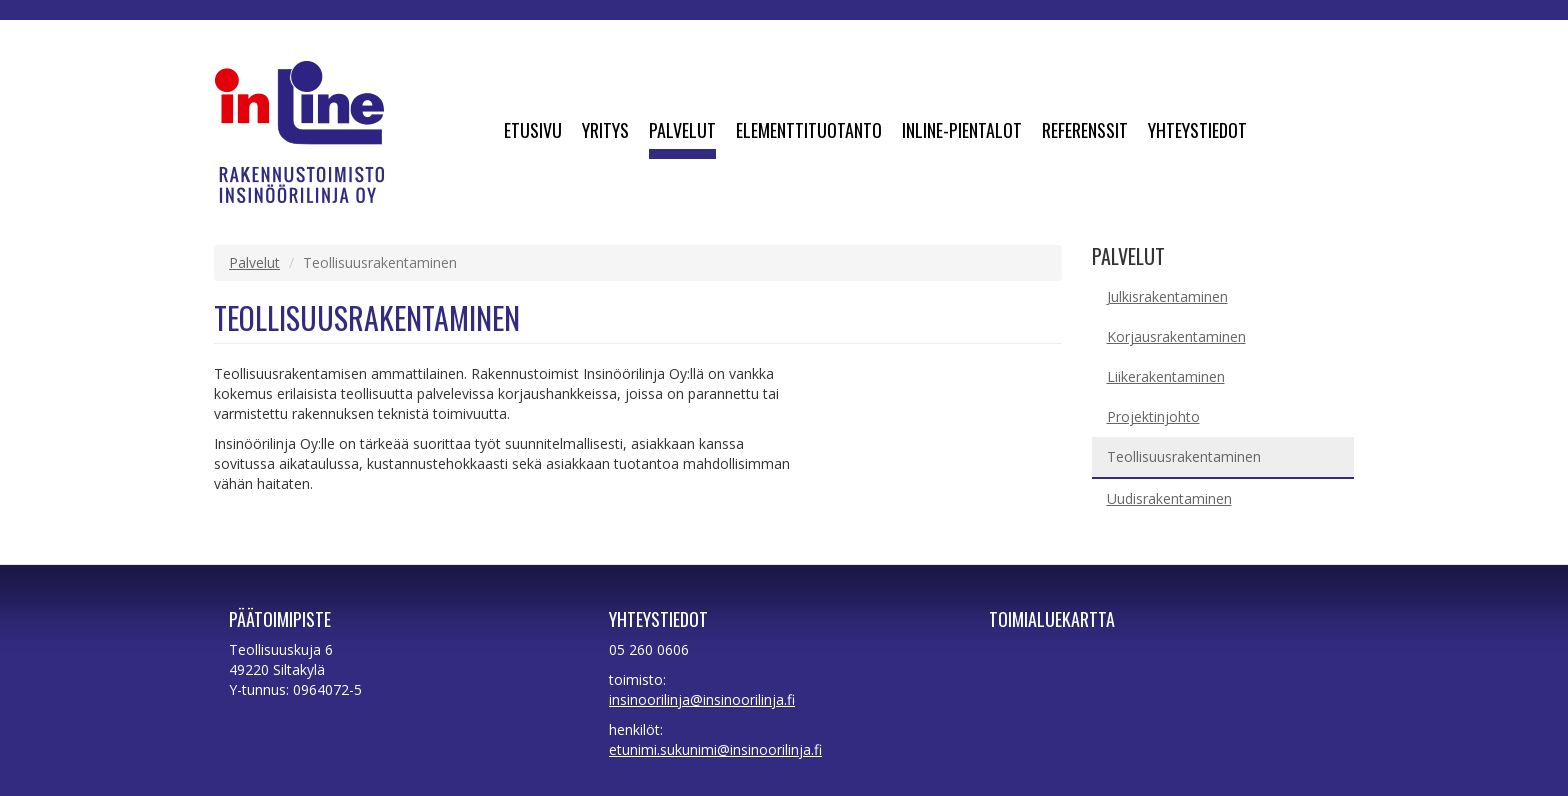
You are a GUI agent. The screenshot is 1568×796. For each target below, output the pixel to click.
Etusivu (533, 132)
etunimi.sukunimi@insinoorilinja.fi (715, 749)
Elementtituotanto (809, 132)
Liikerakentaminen (1166, 376)
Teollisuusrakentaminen (1184, 456)
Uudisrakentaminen (1169, 498)
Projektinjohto (1153, 416)
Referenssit (1085, 132)
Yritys (605, 132)
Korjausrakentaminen (1176, 336)
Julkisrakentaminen (1167, 296)
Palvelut (682, 132)
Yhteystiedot (1197, 132)
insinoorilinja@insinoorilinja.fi (702, 699)
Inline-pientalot (962, 132)
